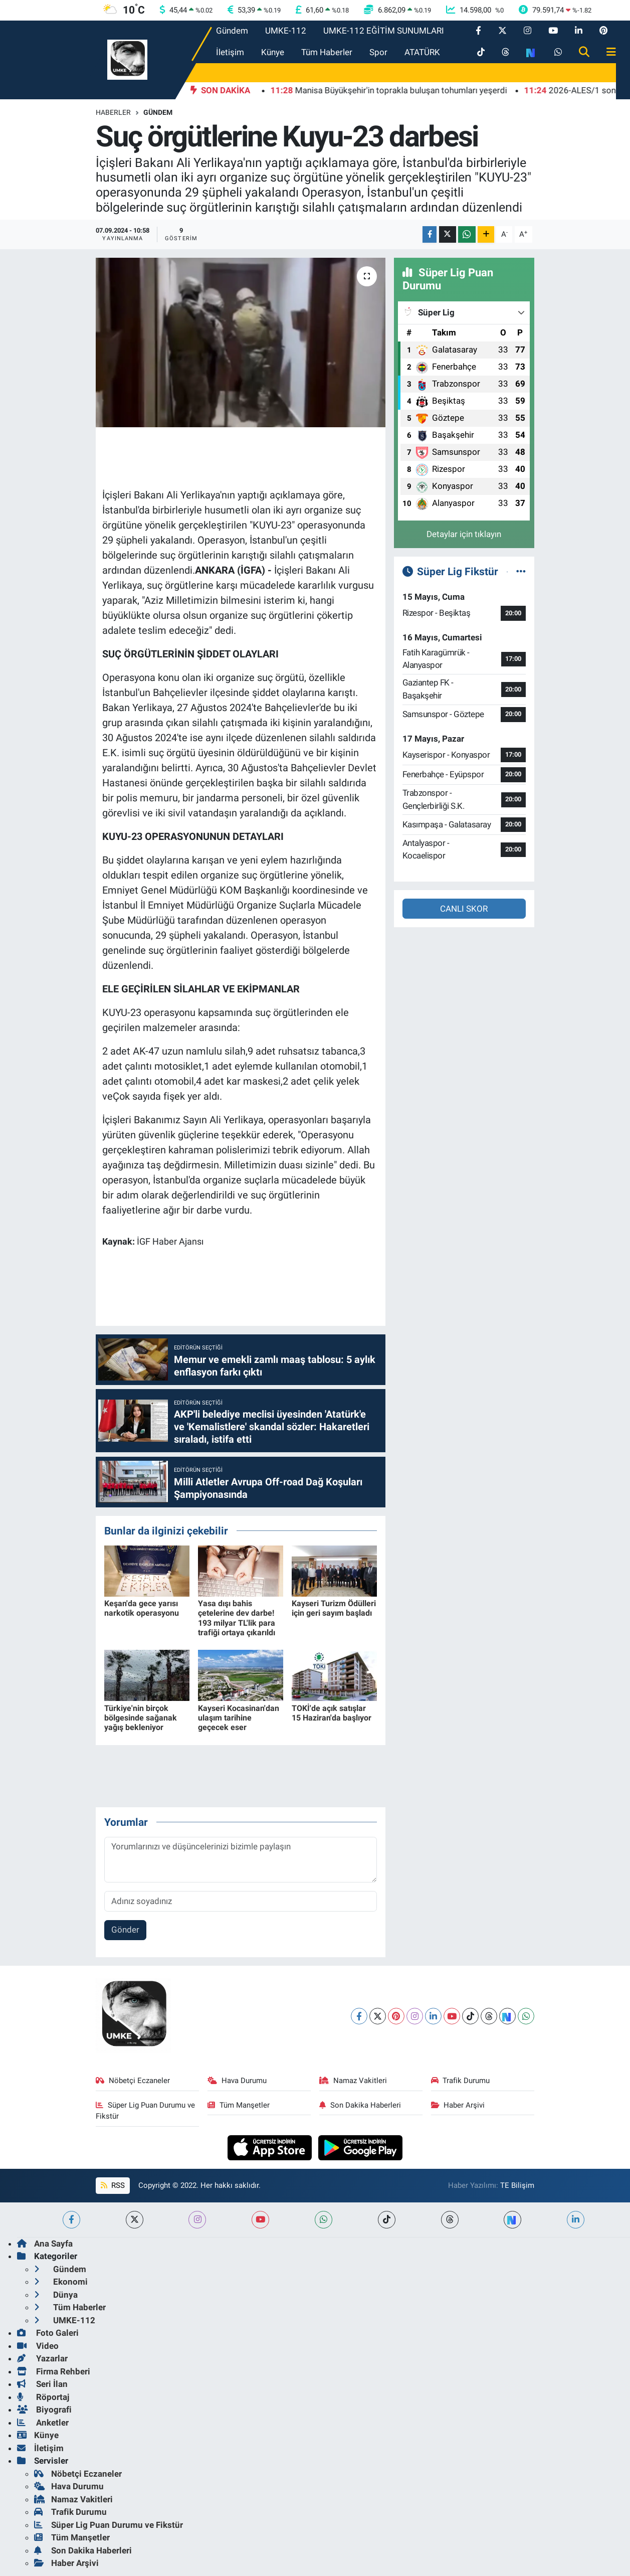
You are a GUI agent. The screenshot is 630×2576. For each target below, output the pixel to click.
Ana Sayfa (45, 2244)
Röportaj (43, 2397)
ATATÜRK (422, 52)
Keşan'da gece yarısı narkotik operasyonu (141, 1608)
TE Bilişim (517, 2185)
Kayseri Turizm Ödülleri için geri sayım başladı (334, 1608)
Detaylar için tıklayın (464, 534)
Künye (272, 52)
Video (38, 2346)
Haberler (113, 112)
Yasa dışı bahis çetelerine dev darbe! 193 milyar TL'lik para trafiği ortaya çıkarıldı (236, 1618)
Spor (378, 52)
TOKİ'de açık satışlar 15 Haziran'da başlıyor (331, 1713)
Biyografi (44, 2410)
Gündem (232, 31)
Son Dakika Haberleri (360, 2105)
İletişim (230, 52)
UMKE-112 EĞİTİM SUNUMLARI (383, 31)
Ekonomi (61, 2282)
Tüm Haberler (326, 52)
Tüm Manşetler (238, 2105)
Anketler (43, 2423)
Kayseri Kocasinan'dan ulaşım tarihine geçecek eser (238, 1717)
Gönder (125, 1930)
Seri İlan (42, 2384)
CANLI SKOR (464, 909)
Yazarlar (42, 2358)
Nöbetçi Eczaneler (133, 2080)
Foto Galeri (48, 2333)
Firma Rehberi (53, 2371)
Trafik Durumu (460, 2080)
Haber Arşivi (458, 2105)
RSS (113, 2185)
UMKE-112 (285, 31)
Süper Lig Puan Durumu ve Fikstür (145, 2111)
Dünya (56, 2295)
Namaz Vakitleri (353, 2080)
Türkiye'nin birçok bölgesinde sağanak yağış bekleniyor (140, 1717)
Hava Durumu (237, 2080)
